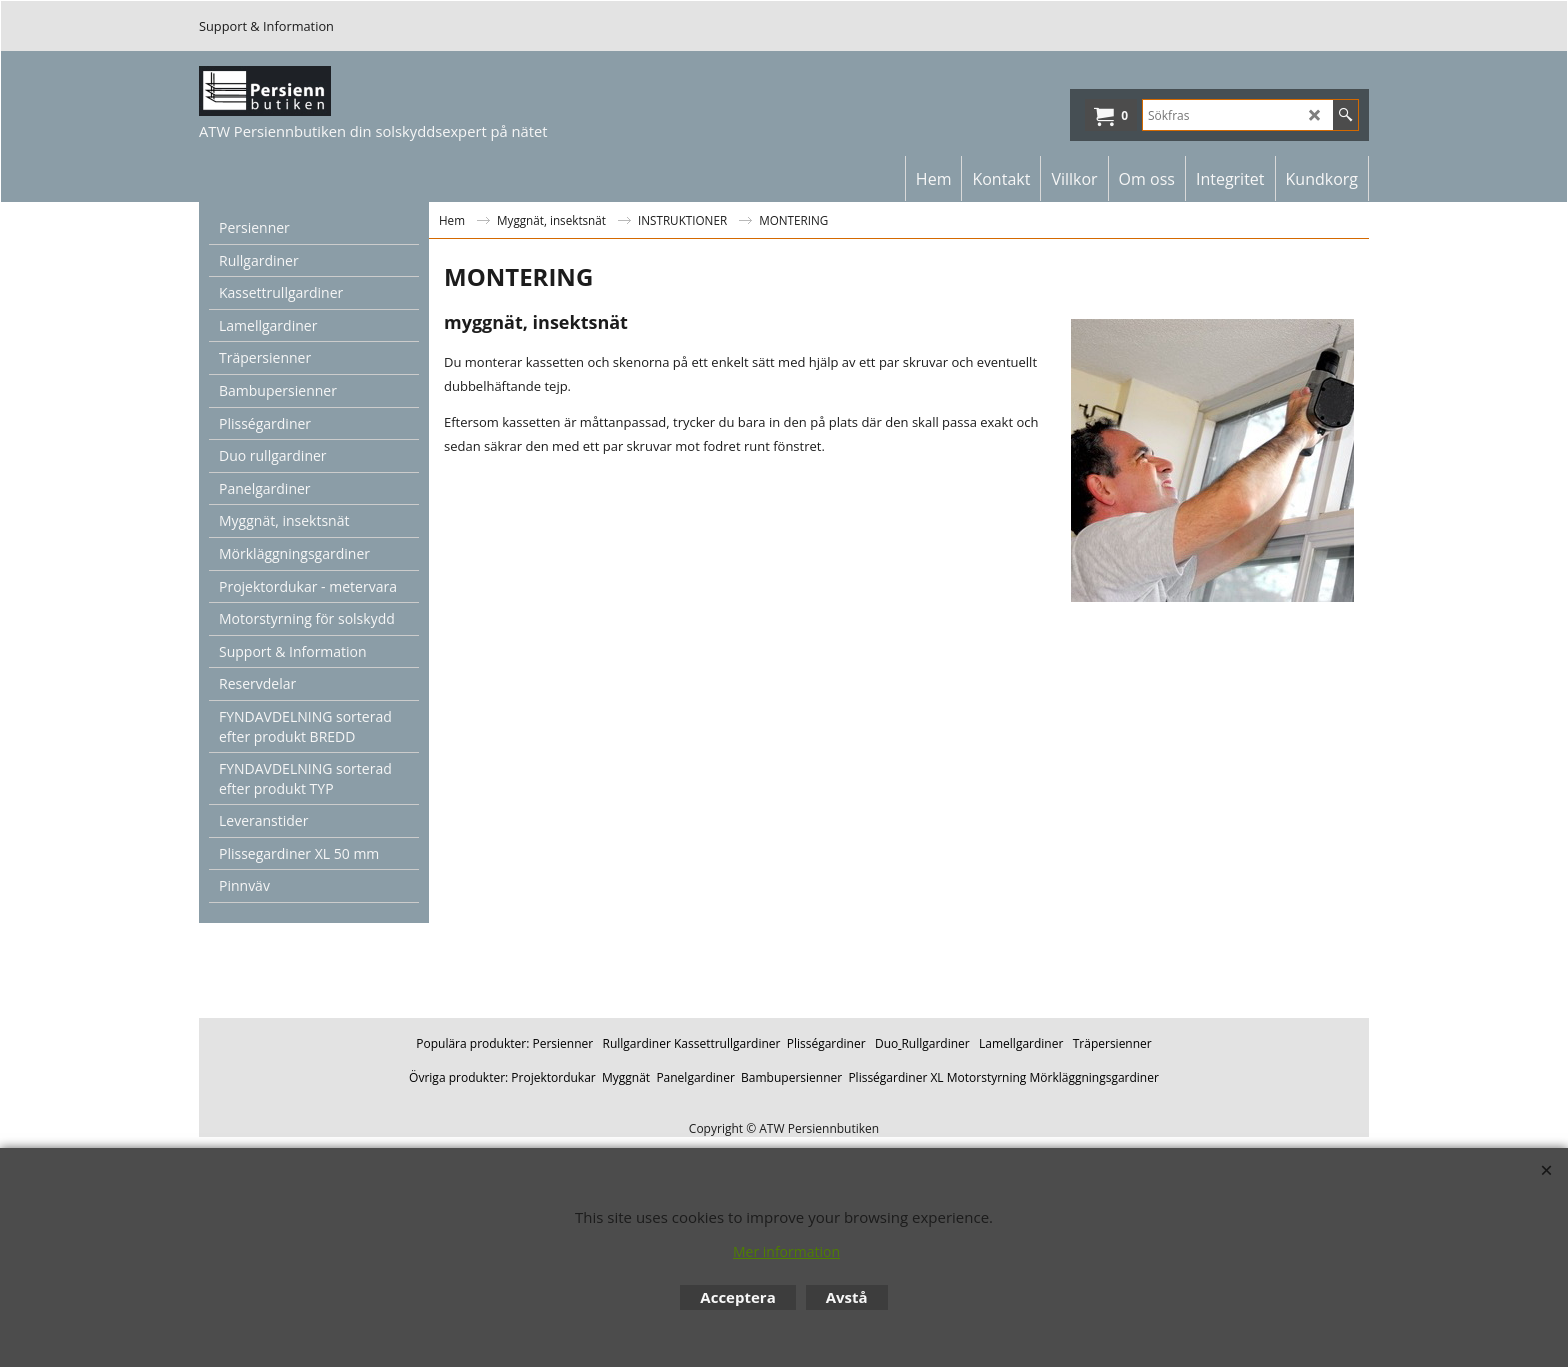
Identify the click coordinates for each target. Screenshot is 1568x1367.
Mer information (786, 1251)
